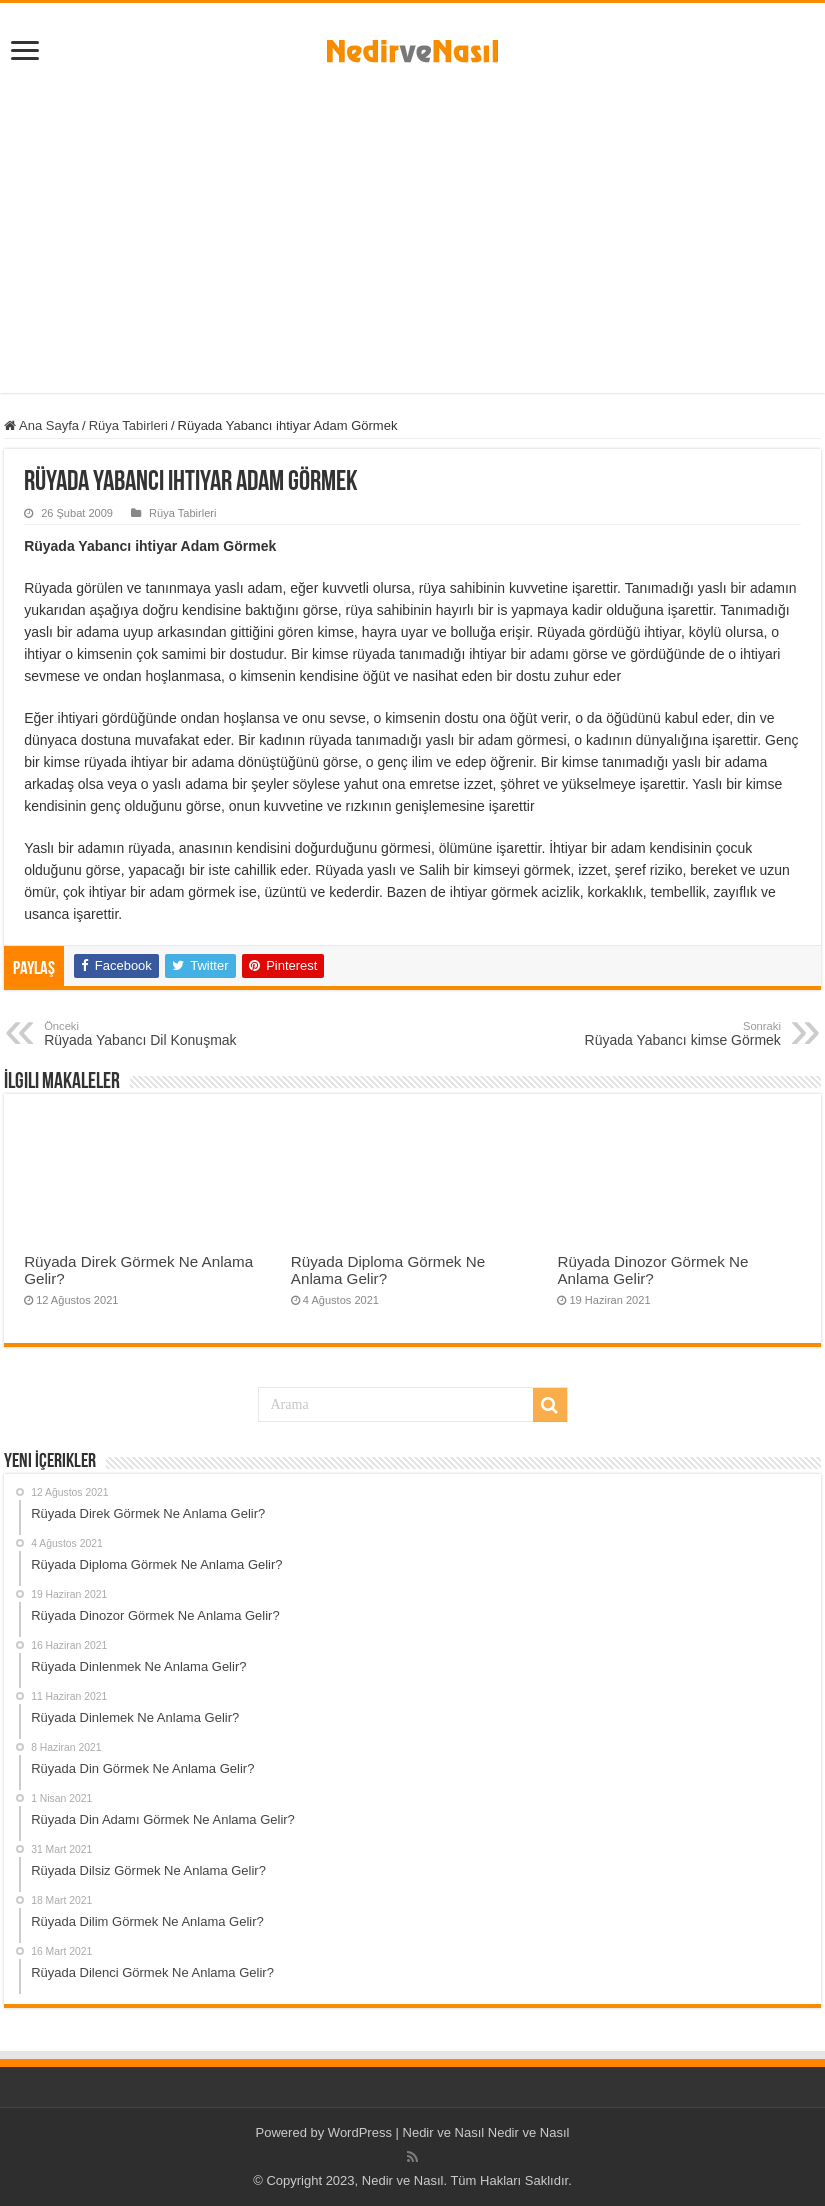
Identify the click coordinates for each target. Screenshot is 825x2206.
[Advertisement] (412, 223)
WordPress (360, 2132)
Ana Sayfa (41, 425)
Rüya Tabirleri (128, 425)
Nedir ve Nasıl (529, 2132)
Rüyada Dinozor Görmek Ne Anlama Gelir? (652, 1270)
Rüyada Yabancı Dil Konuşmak (146, 1034)
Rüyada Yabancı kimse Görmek (678, 1034)
